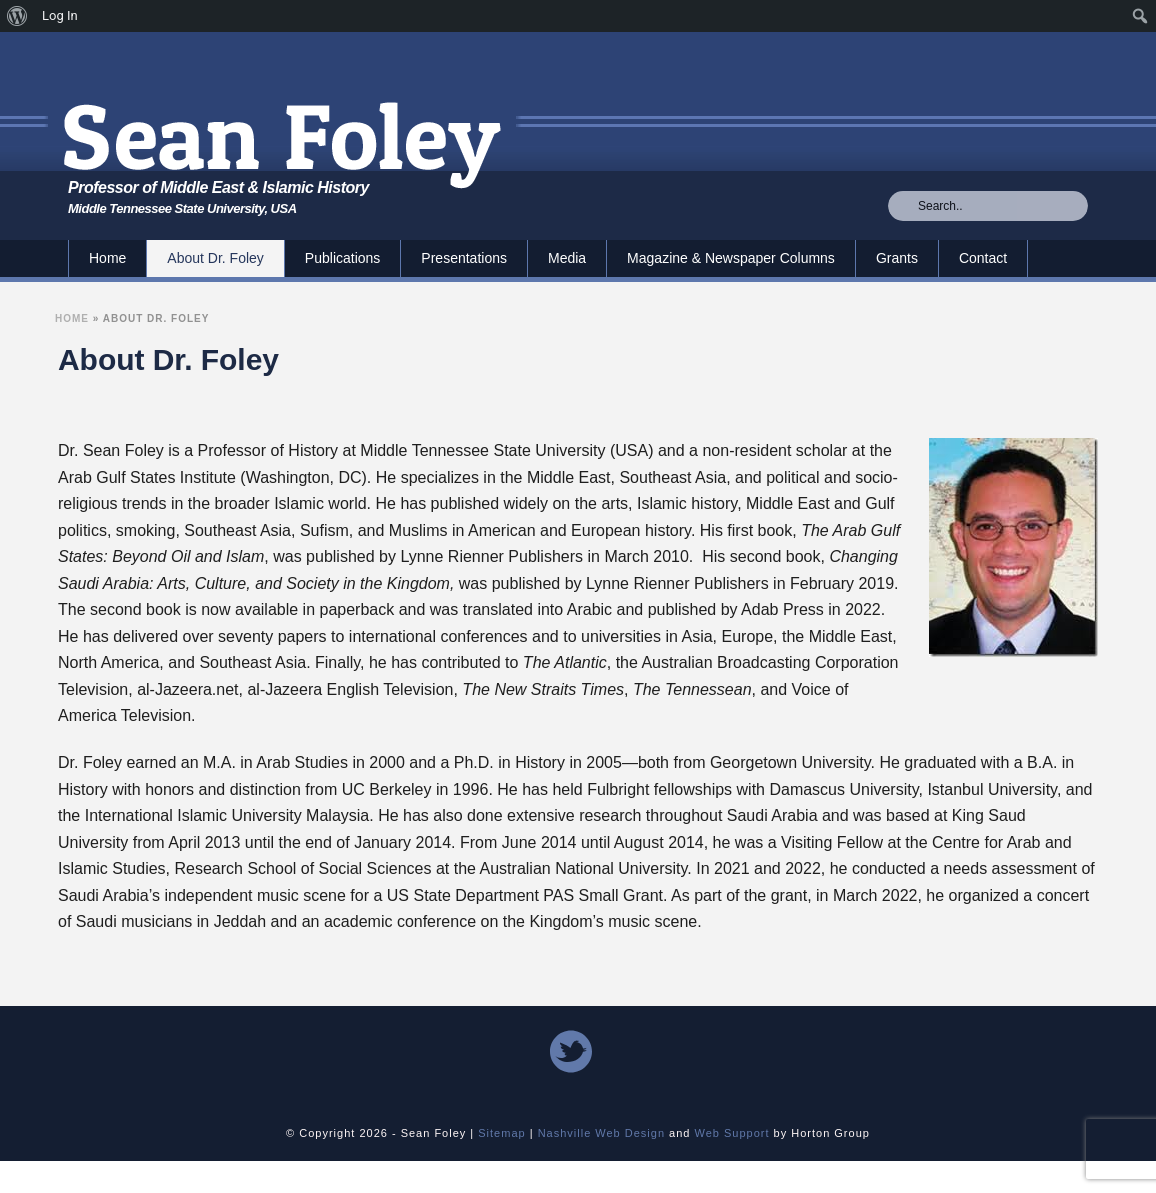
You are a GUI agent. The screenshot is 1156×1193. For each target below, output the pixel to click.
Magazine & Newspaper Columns (731, 258)
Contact (983, 258)
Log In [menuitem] (60, 15)
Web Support (732, 1133)
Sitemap (501, 1133)
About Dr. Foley (215, 258)
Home (107, 258)
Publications (343, 258)
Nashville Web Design (601, 1133)
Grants (897, 258)
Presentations (464, 258)
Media (567, 258)
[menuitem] (17, 16)
